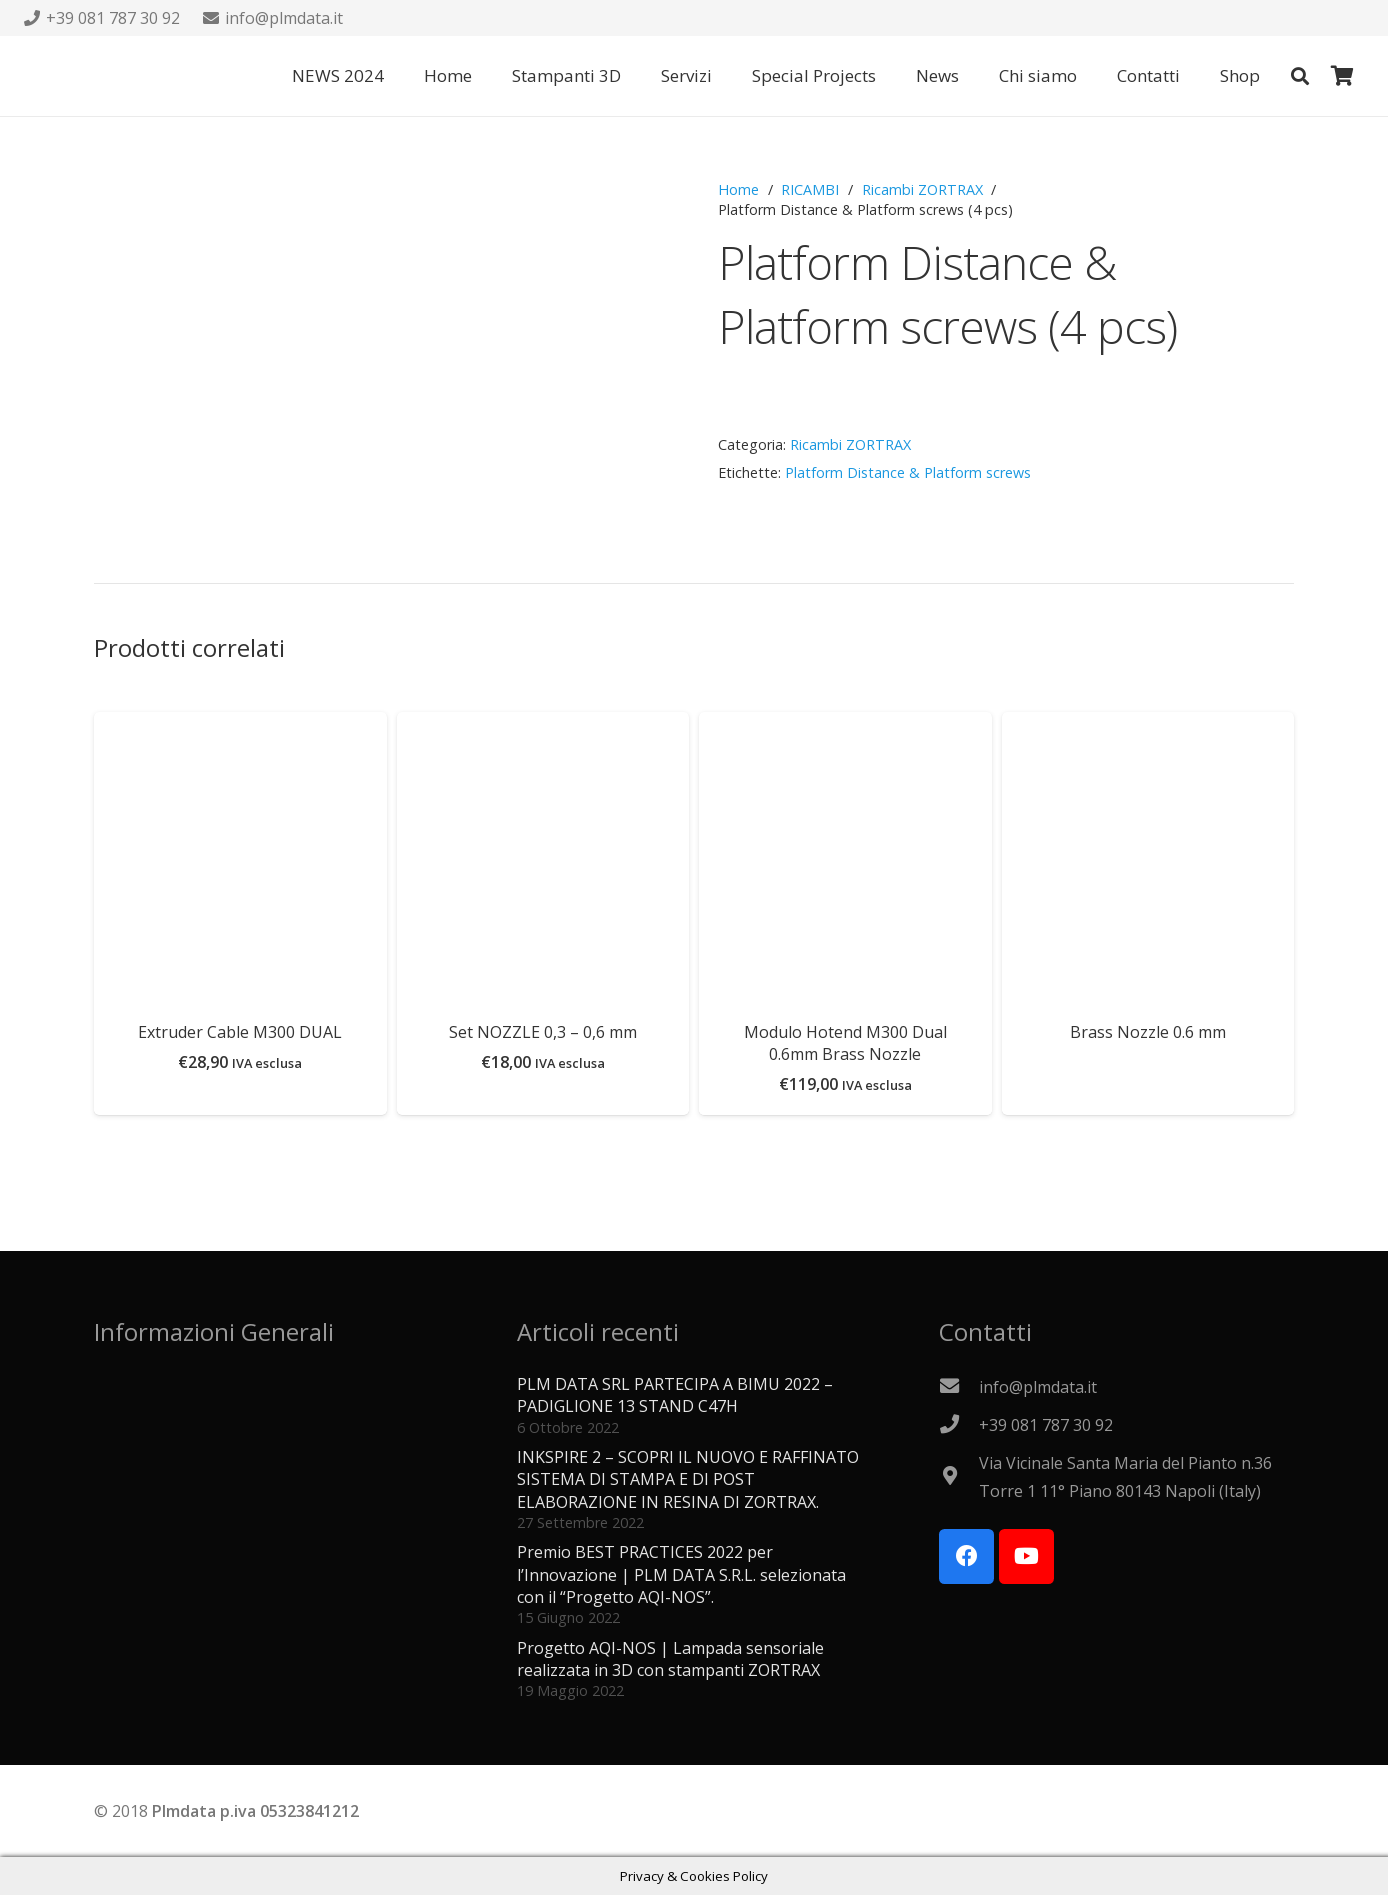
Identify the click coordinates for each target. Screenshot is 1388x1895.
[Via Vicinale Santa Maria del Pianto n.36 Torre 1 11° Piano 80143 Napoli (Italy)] (959, 1477)
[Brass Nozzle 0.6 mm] (1148, 726)
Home (738, 189)
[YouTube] (1026, 1556)
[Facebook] (966, 1556)
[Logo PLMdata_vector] (64, 76)
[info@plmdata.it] (959, 1387)
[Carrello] (1342, 76)
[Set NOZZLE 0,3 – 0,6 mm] (543, 726)
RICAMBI (810, 189)
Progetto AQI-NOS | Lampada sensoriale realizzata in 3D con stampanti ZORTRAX (670, 1659)
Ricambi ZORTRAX (922, 189)
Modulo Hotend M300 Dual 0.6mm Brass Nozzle (845, 1043)
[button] (1300, 76)
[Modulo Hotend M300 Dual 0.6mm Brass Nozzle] (845, 726)
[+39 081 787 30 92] (959, 1425)
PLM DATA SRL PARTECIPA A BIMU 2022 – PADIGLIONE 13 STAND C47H (675, 1395)
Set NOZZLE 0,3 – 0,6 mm (543, 1032)
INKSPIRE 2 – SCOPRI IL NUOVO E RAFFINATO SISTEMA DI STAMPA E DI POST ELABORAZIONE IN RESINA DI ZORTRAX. (688, 1479)
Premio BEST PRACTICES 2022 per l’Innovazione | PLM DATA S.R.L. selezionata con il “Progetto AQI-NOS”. (681, 1574)
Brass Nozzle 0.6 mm (1148, 1032)
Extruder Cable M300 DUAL (240, 1032)
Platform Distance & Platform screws (908, 472)
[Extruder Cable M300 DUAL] (240, 726)
